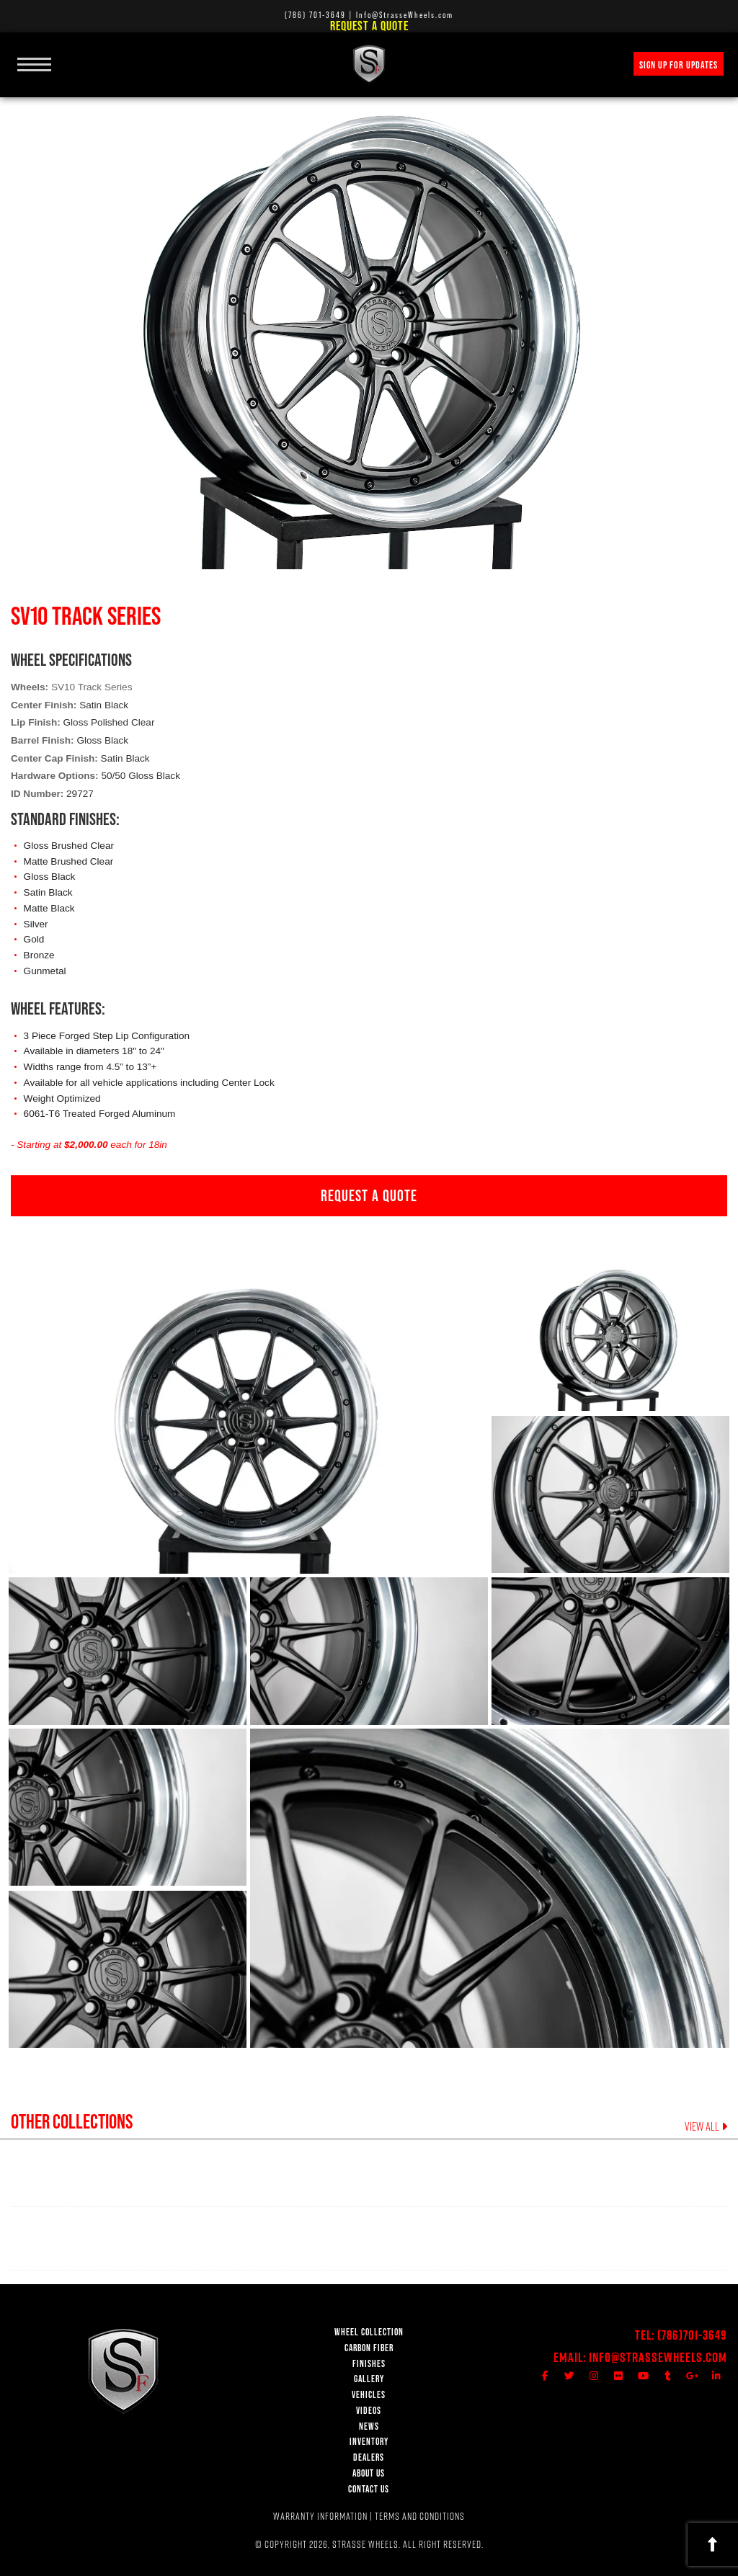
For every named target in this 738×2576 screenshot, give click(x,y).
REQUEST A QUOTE (369, 1195)
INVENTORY (369, 2441)
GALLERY (369, 2379)
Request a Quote (369, 25)
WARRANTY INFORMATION (320, 2516)
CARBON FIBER (369, 2348)
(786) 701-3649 (315, 14)
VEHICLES (369, 2394)
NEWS (369, 2426)
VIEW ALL (706, 2126)
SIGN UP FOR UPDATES (678, 65)
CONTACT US (368, 2489)
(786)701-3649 (692, 2335)
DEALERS (368, 2457)
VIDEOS (368, 2410)
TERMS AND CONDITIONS (420, 2516)
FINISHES (369, 2363)
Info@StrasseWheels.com (658, 2357)
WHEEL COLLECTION (369, 2332)
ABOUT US (368, 2473)
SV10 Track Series (92, 687)
